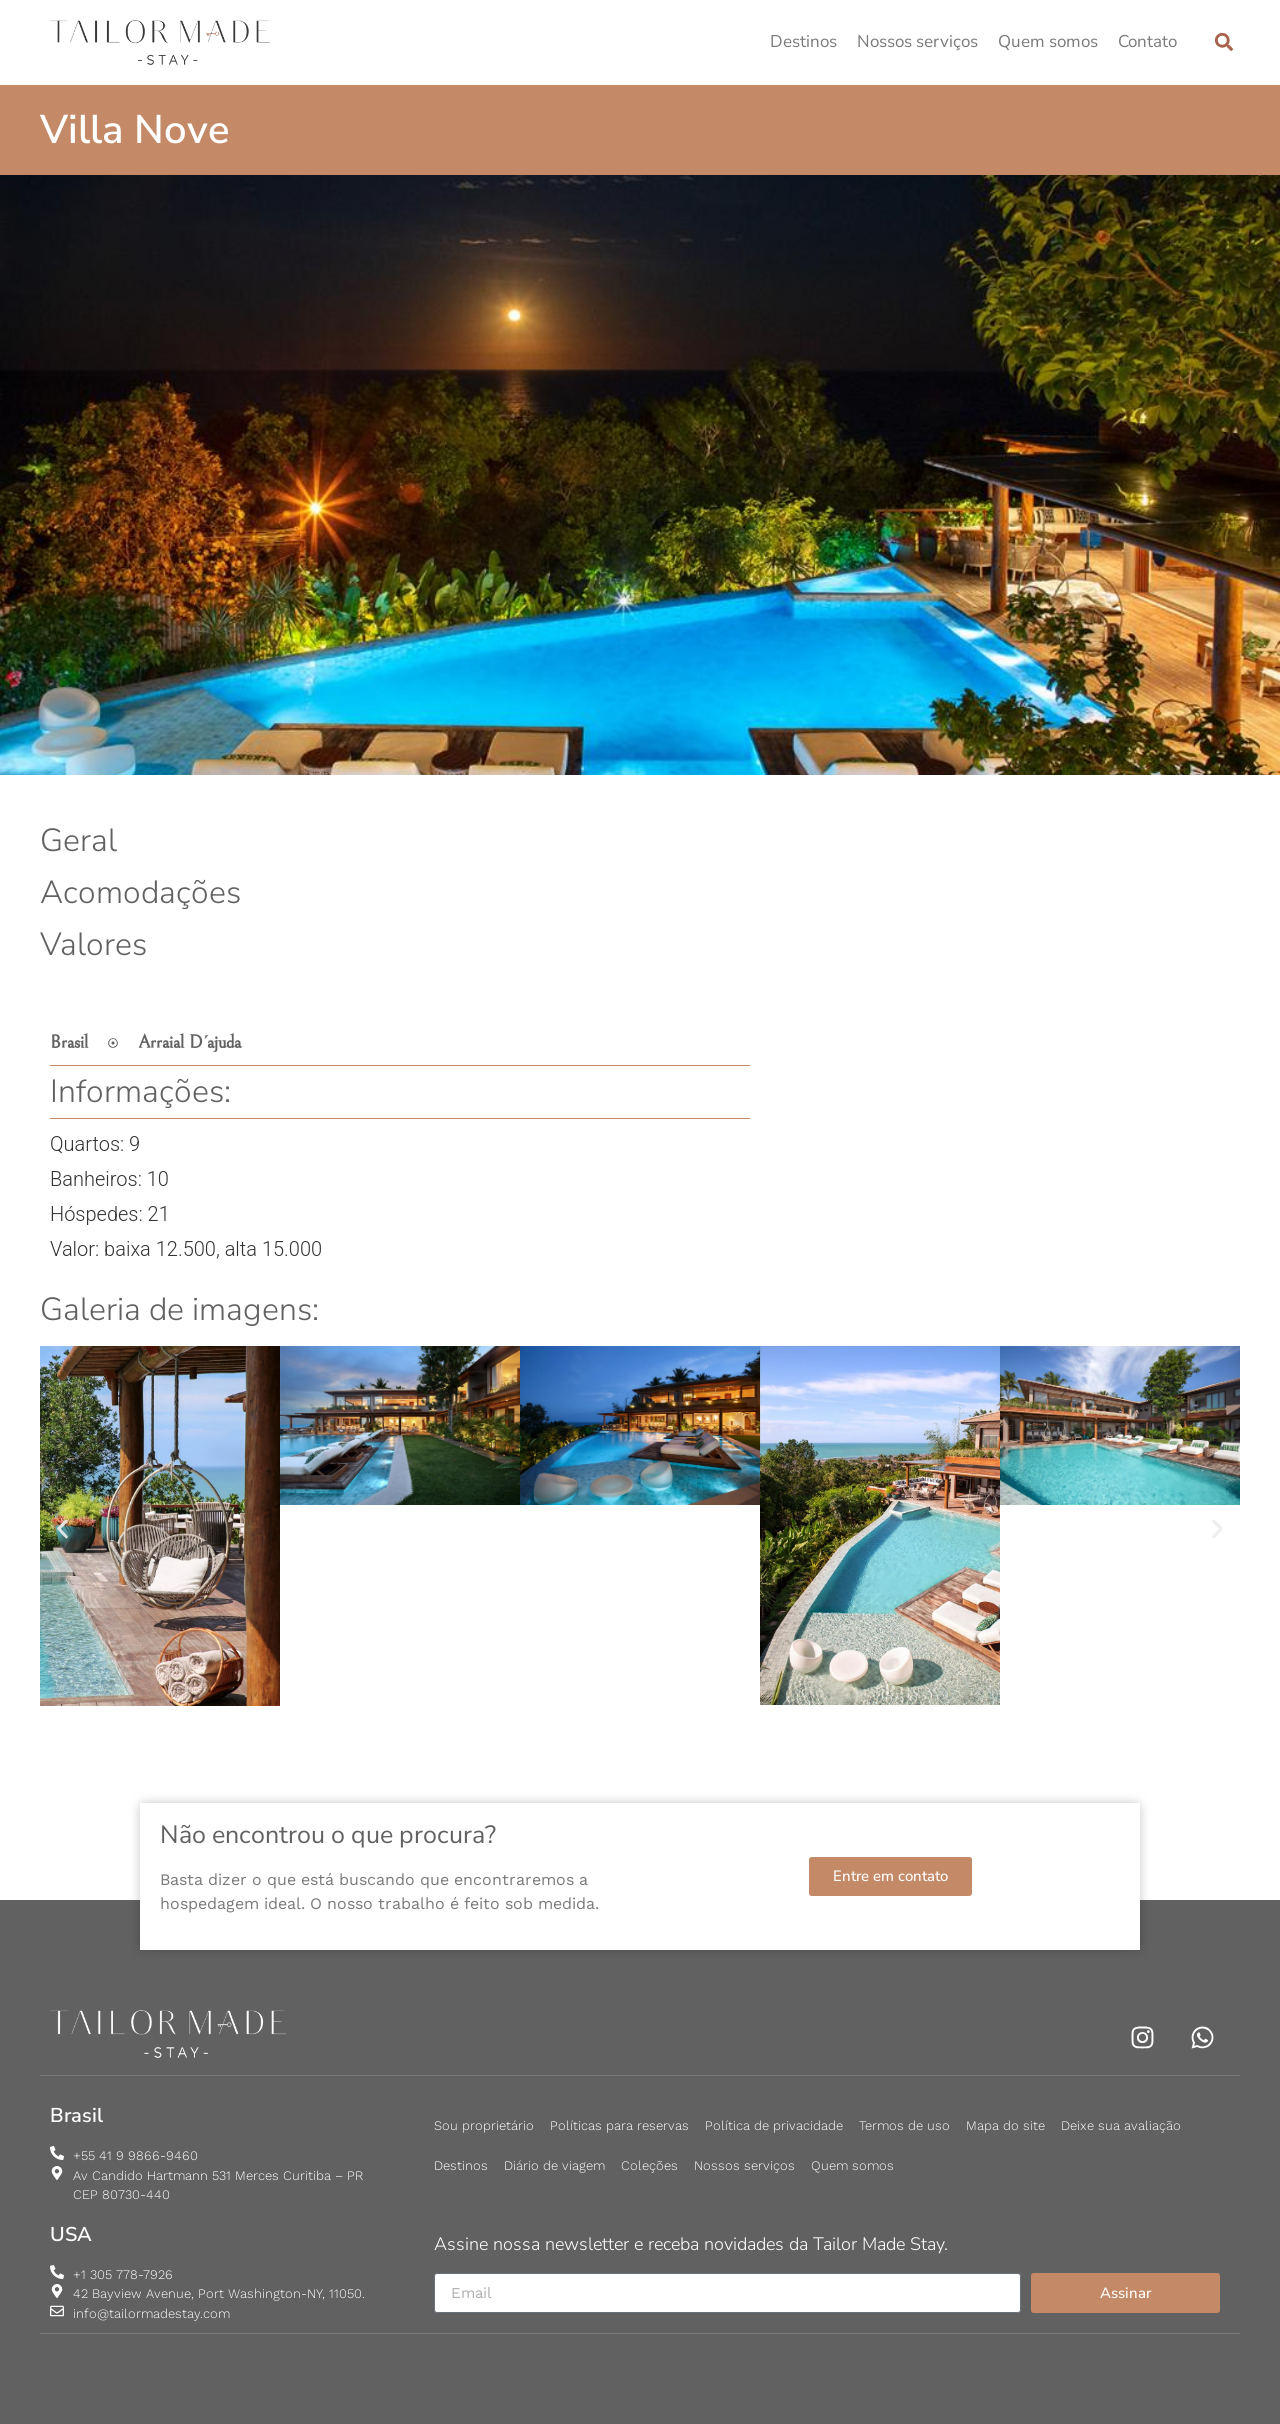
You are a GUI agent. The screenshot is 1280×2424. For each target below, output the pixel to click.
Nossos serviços (917, 41)
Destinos (803, 41)
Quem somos (1048, 41)
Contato (1147, 41)
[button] (1223, 42)
